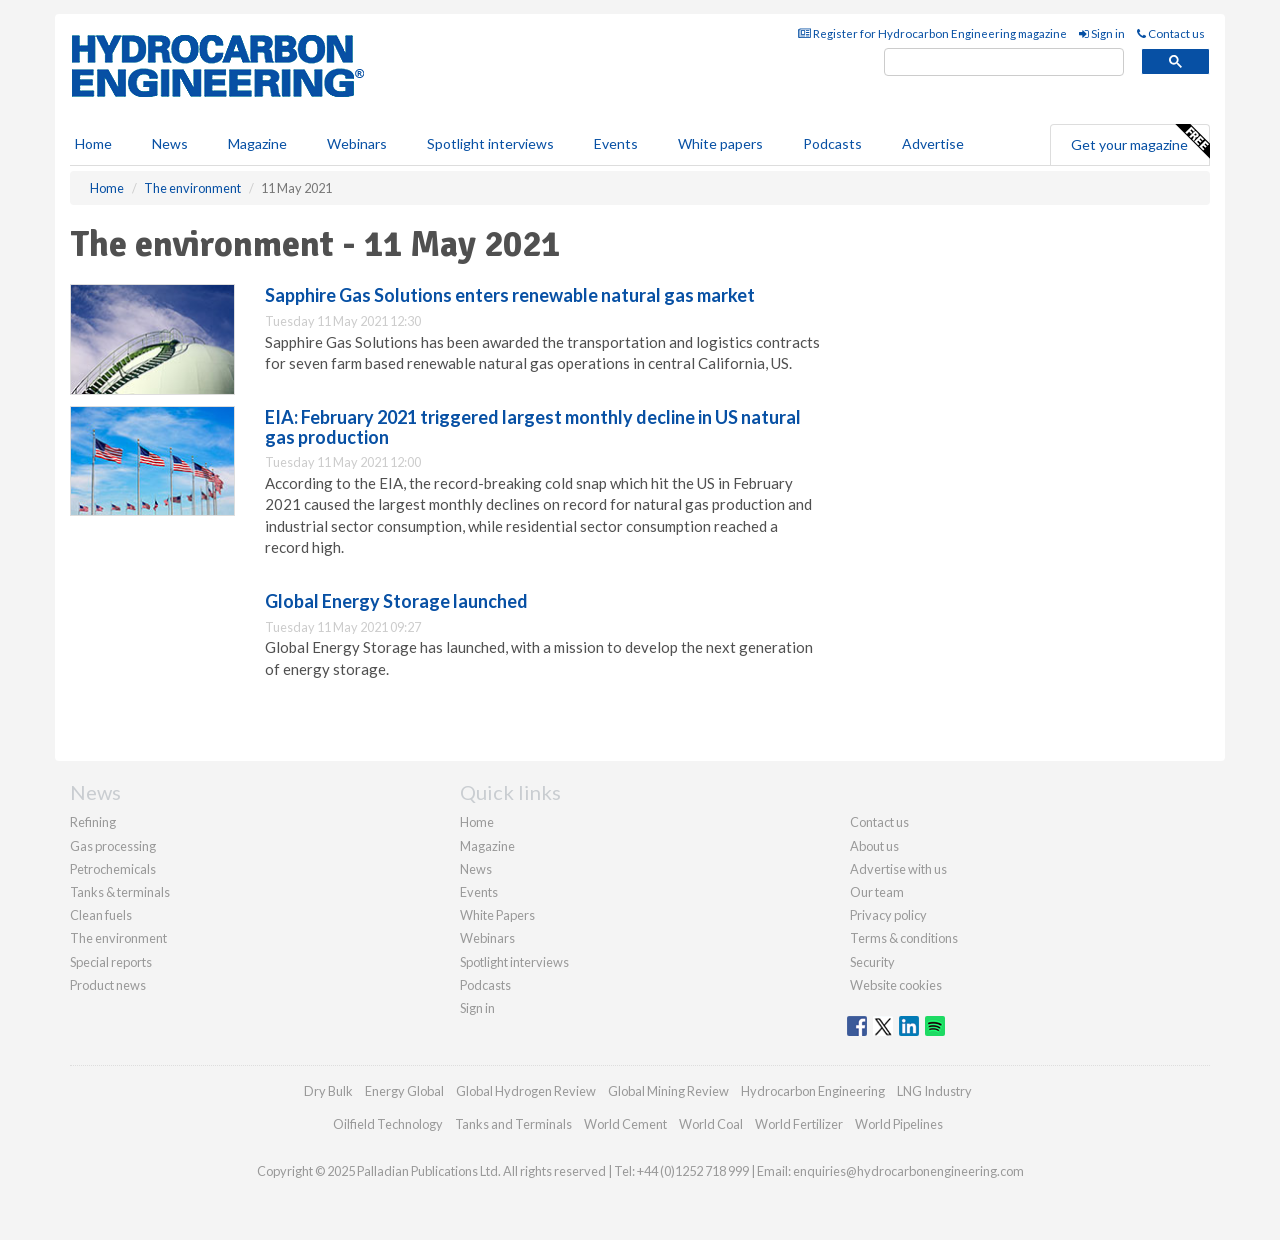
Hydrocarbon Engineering (813, 1091)
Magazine (257, 143)
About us (874, 846)
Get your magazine (1140, 142)
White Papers (497, 915)
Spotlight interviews (490, 143)
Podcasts (832, 143)
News (476, 869)
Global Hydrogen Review (526, 1091)
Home (93, 143)
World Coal (711, 1124)
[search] (1004, 62)
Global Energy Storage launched (396, 601)
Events (616, 143)
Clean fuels (101, 915)
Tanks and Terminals (513, 1124)
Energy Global (404, 1091)
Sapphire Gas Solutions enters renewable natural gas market (510, 295)
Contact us (1171, 33)
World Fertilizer (799, 1124)
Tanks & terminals (120, 892)
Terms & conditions (904, 938)
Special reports (111, 962)
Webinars (357, 143)
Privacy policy (888, 915)
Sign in (1102, 33)
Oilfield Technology (388, 1124)
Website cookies (896, 985)
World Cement (625, 1124)
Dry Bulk (328, 1091)
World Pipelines (899, 1124)
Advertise (933, 143)
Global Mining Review (668, 1091)
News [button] (170, 143)
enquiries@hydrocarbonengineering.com (908, 1171)
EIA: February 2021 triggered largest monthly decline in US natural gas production (533, 427)
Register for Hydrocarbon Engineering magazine (932, 33)
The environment (118, 938)
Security (872, 962)
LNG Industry (934, 1091)
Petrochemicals (113, 869)
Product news (108, 985)
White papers (720, 143)
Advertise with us (898, 869)
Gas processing (113, 846)
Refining (93, 822)
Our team (877, 892)
